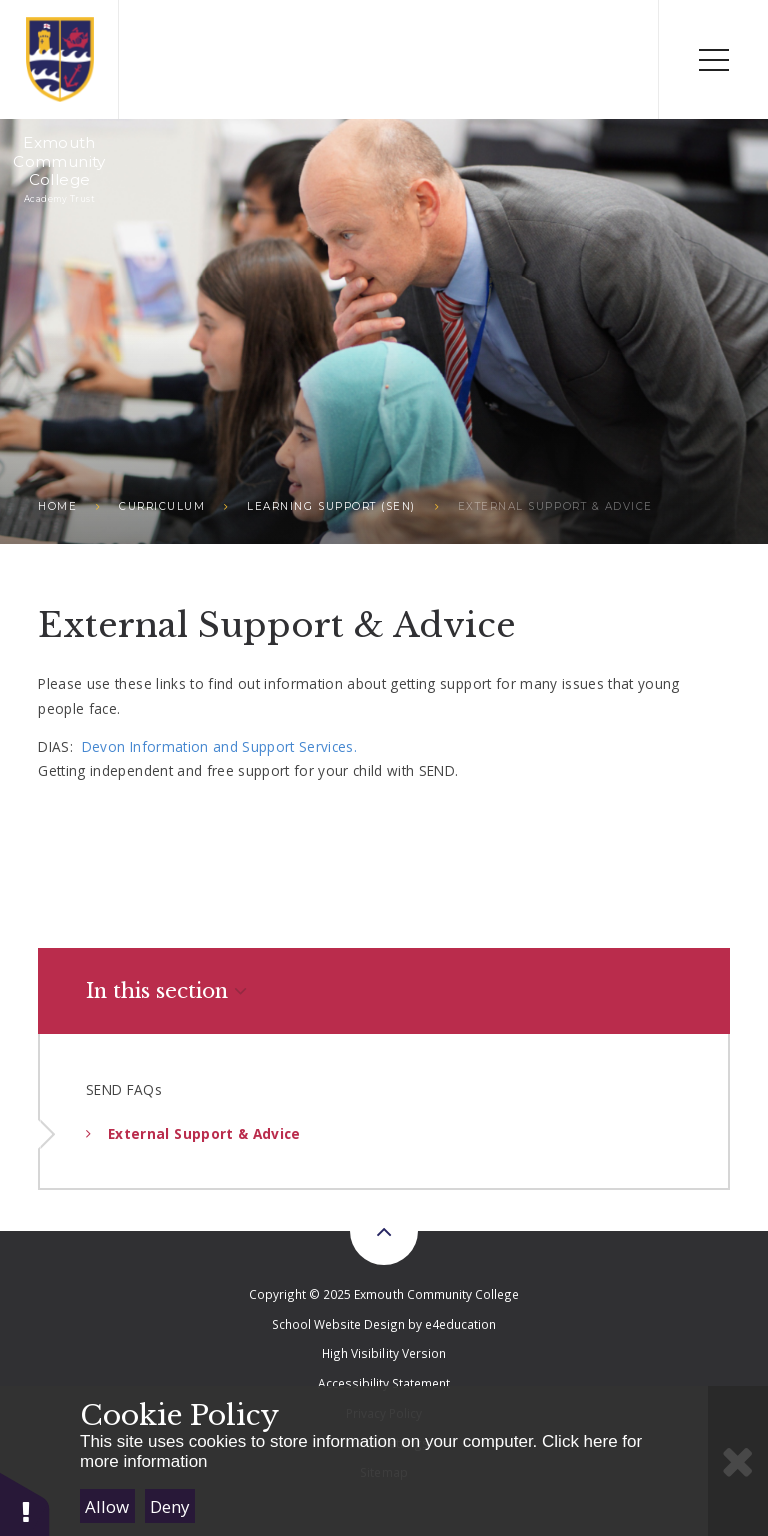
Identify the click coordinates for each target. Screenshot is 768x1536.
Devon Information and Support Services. (222, 746)
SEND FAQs (124, 1089)
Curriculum (162, 506)
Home (57, 506)
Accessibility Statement (384, 1383)
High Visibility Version (383, 1353)
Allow (107, 1506)
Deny (170, 1506)
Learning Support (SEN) (331, 506)
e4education (460, 1324)
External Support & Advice (555, 506)
